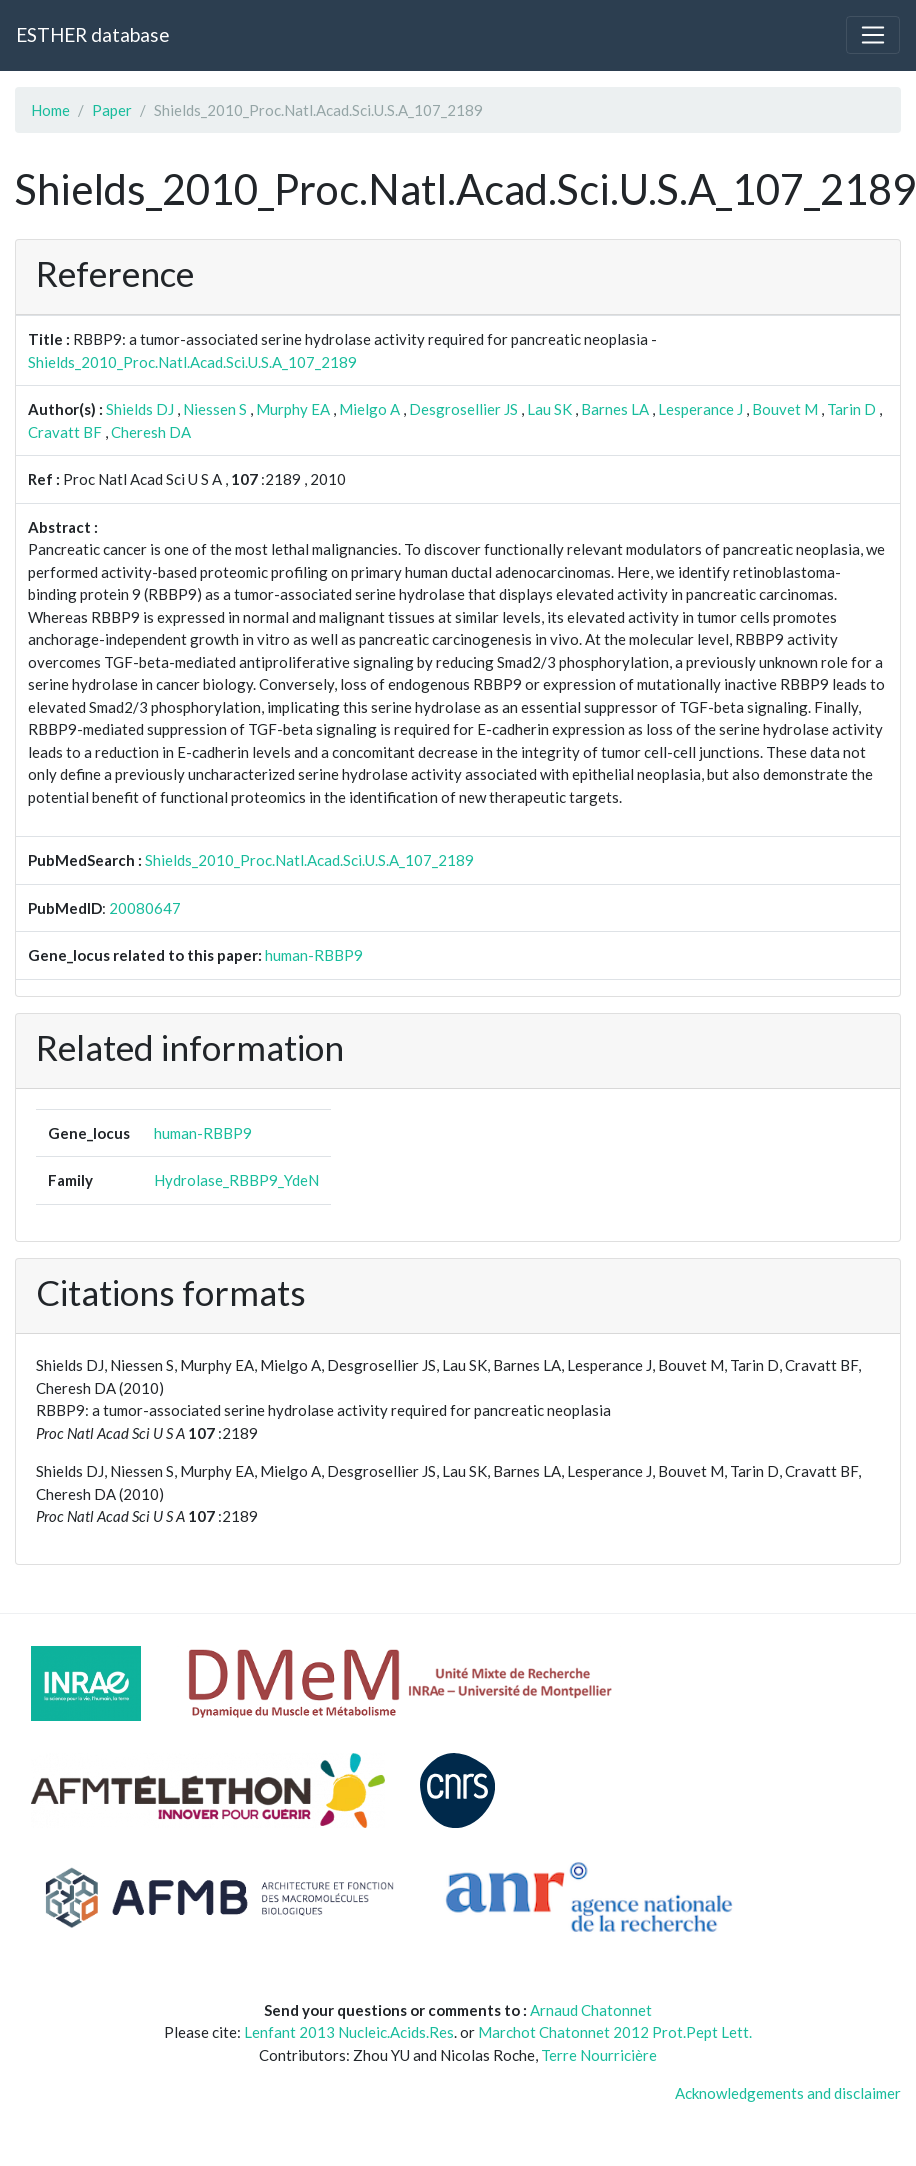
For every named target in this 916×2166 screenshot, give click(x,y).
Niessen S (215, 409)
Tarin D (851, 409)
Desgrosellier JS (463, 409)
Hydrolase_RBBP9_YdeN (236, 1180)
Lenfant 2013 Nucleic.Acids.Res (349, 2032)
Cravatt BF (65, 432)
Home (50, 110)
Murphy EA (293, 409)
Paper (112, 110)
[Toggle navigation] (873, 35)
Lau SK (549, 409)
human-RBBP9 (314, 955)
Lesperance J (700, 409)
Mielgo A (369, 409)
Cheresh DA (151, 432)
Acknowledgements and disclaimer (788, 2093)
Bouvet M (785, 409)
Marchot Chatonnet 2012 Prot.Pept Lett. (615, 2032)
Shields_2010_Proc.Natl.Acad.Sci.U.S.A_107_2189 (192, 362)
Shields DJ (140, 409)
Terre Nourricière (599, 2055)
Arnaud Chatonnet (591, 2010)
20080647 (145, 908)
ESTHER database (92, 34)
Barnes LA (615, 409)
